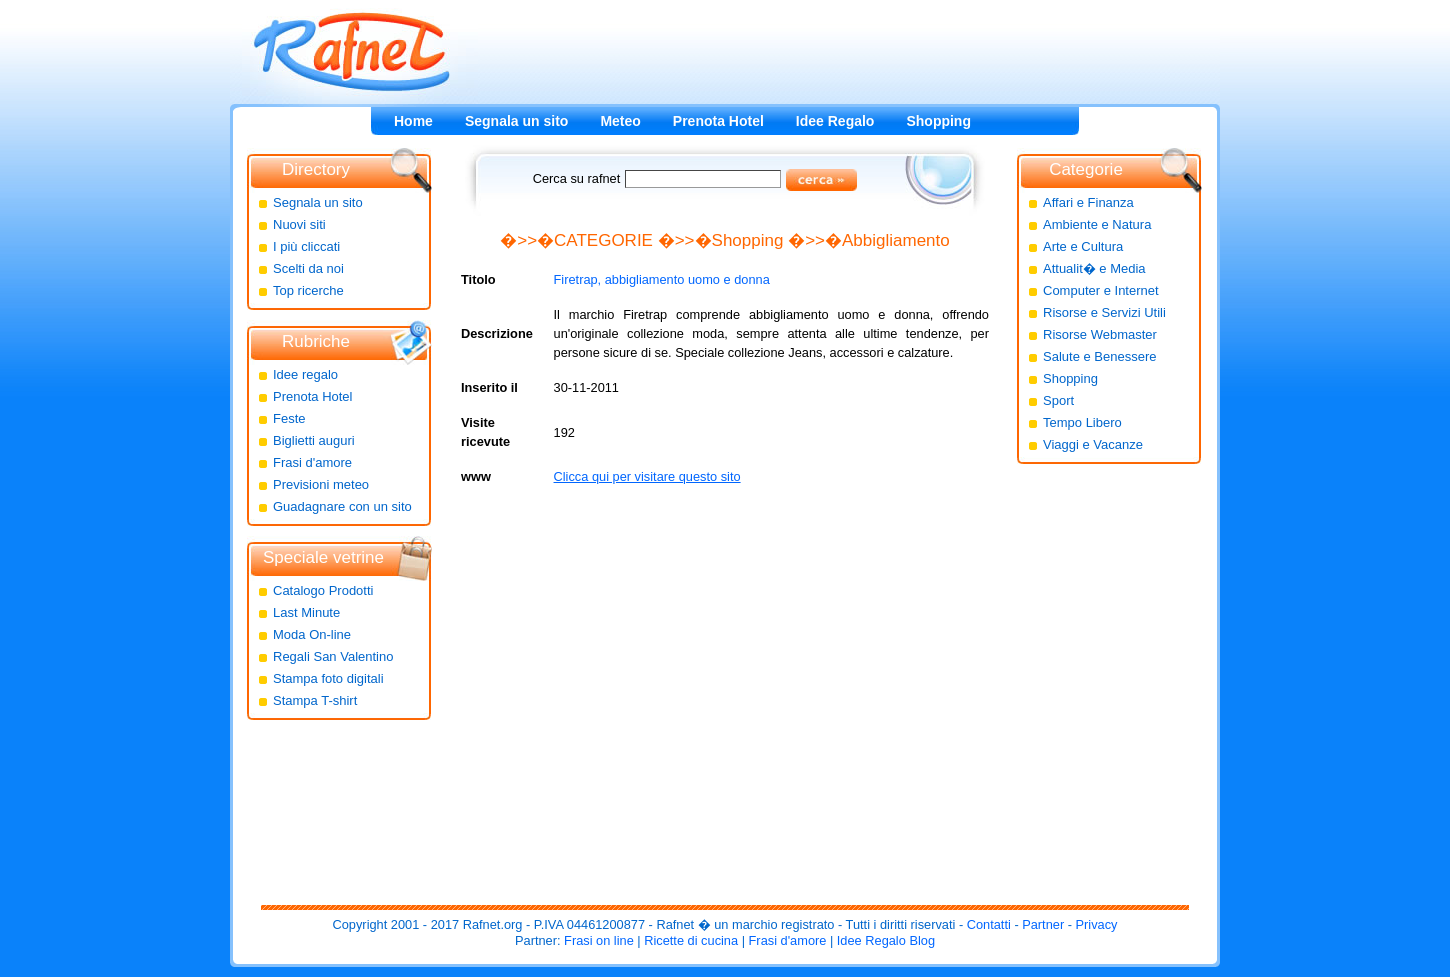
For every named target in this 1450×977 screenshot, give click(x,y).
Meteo (620, 121)
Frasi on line (599, 940)
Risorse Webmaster (1100, 334)
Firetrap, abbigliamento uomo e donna (662, 279)
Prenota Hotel (718, 121)
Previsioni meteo (321, 484)
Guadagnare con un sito (342, 506)
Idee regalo (305, 374)
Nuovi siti (299, 224)
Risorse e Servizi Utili (1104, 312)
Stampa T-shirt (315, 700)
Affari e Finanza (1088, 202)
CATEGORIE (603, 240)
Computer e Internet (1101, 290)
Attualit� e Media (1094, 268)
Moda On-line (312, 634)
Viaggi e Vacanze (1093, 444)
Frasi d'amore (312, 462)
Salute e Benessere (1099, 356)
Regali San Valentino (333, 656)
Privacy (1097, 924)
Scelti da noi (308, 268)
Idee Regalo (835, 121)
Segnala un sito (516, 121)
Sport (1058, 400)
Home (413, 121)
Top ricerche (308, 290)
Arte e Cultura (1083, 246)
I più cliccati (306, 246)
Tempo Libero (1082, 422)
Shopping (938, 121)
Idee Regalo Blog (886, 940)
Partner (1043, 924)
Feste (289, 418)
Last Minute (306, 612)
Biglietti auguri (314, 440)
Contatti (989, 924)
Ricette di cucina (691, 940)
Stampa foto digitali (328, 678)
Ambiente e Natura (1097, 224)
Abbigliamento (896, 240)
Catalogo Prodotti (323, 590)
